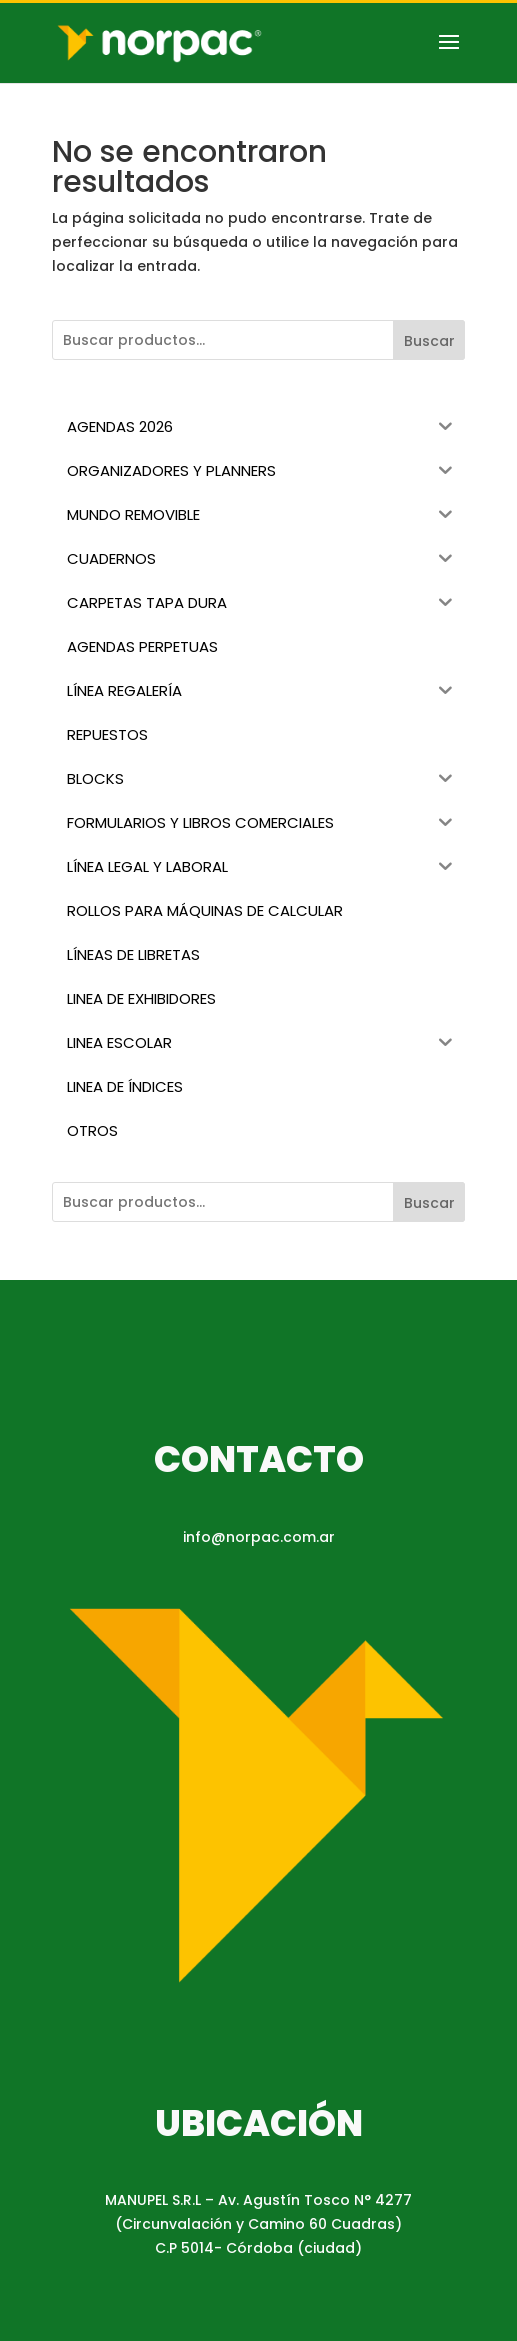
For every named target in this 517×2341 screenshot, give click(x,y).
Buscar (429, 341)
